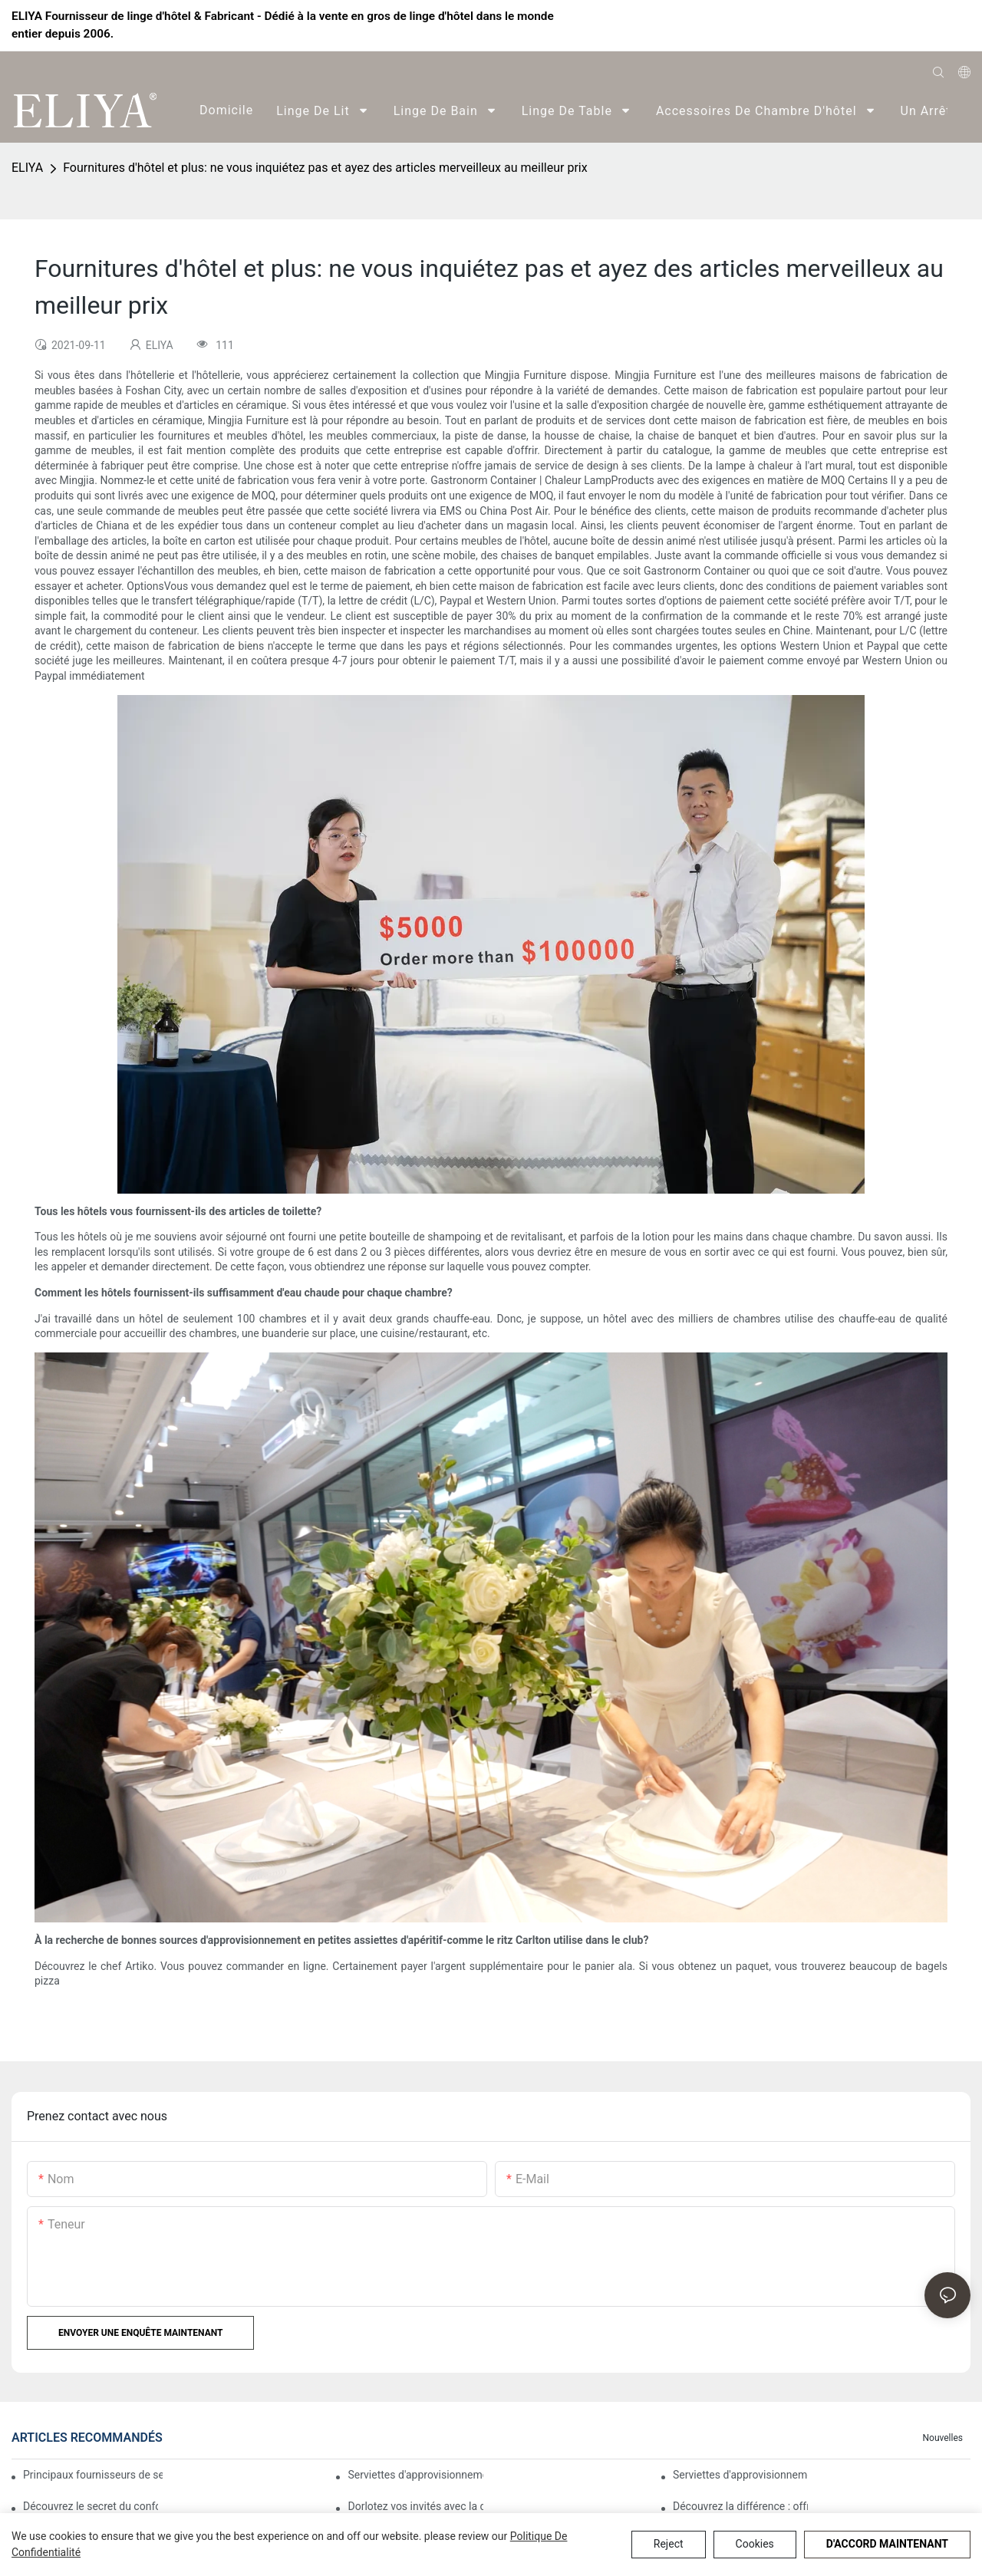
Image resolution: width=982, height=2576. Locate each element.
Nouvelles (942, 2438)
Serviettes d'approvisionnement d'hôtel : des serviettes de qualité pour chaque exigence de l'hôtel (415, 2475)
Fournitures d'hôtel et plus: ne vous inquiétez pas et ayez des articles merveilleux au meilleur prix (325, 167)
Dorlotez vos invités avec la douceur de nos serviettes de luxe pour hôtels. (415, 2506)
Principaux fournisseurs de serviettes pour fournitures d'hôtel (93, 2475)
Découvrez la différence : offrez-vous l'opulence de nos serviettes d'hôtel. (740, 2506)
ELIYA (27, 167)
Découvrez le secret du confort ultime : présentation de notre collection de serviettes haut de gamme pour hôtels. (90, 2506)
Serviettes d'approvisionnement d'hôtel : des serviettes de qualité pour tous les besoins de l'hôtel (740, 2475)
